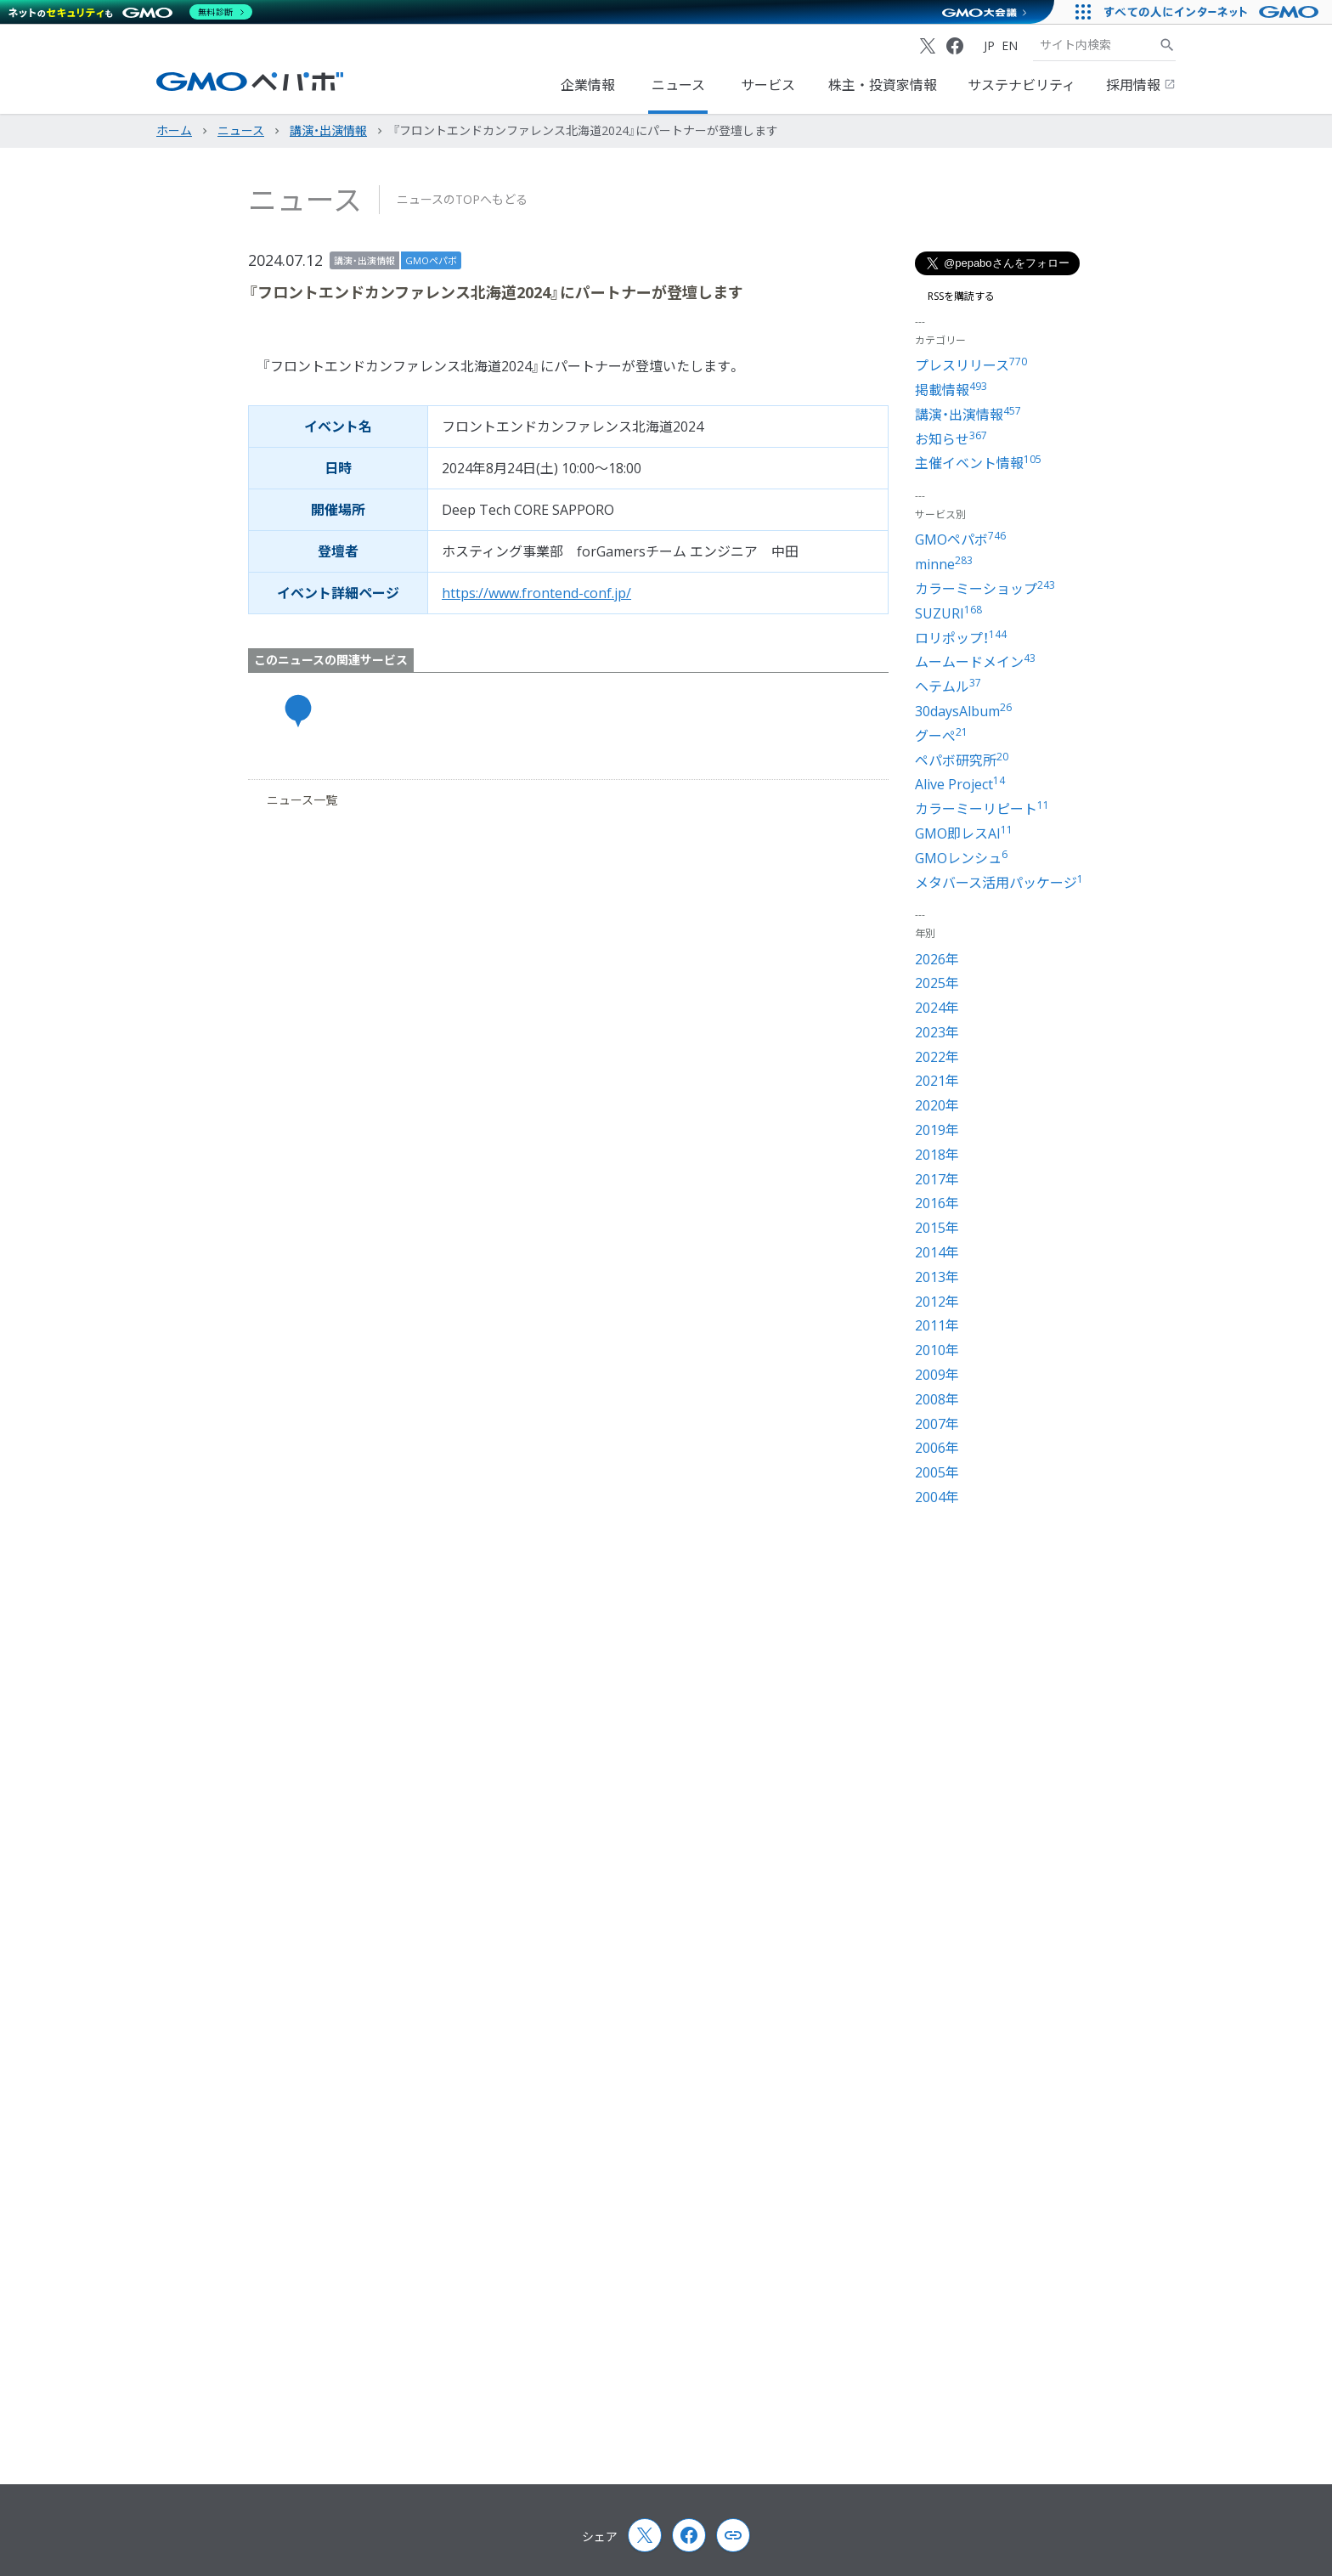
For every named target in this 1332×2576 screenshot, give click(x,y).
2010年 (937, 1350)
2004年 (937, 1497)
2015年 (937, 1227)
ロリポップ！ (961, 638)
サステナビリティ (1021, 85)
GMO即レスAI (964, 833)
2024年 (937, 1007)
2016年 (937, 1203)
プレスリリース (971, 365)
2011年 (937, 1325)
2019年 (937, 1130)
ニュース (678, 85)
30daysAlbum (963, 711)
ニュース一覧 (294, 800)
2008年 (937, 1399)
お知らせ (951, 439)
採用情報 (1141, 85)
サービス (768, 85)
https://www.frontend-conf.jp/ (536, 593)
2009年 (937, 1374)
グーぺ (941, 735)
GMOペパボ (431, 260)
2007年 (937, 1424)
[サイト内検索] (1167, 45)
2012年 (937, 1301)
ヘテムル (948, 686)
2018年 (937, 1154)
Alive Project (960, 784)
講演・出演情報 (364, 260)
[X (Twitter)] (927, 45)
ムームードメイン (975, 661)
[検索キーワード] (1096, 45)
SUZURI (948, 613)
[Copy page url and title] (733, 2535)
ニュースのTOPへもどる (462, 199)
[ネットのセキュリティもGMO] (130, 12)
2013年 (937, 1277)
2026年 (937, 959)
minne (944, 564)
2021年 (937, 1080)
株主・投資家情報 (882, 85)
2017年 (937, 1179)
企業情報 (588, 85)
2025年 (937, 983)
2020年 (937, 1105)
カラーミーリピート (982, 808)
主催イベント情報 (978, 463)
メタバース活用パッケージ (999, 882)
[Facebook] (954, 45)
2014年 (937, 1252)
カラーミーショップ (985, 588)
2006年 (937, 1447)
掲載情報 (951, 390)
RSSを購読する (955, 296)
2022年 (937, 1057)
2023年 (937, 1032)
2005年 (937, 1472)
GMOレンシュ (961, 858)
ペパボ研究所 (961, 760)
